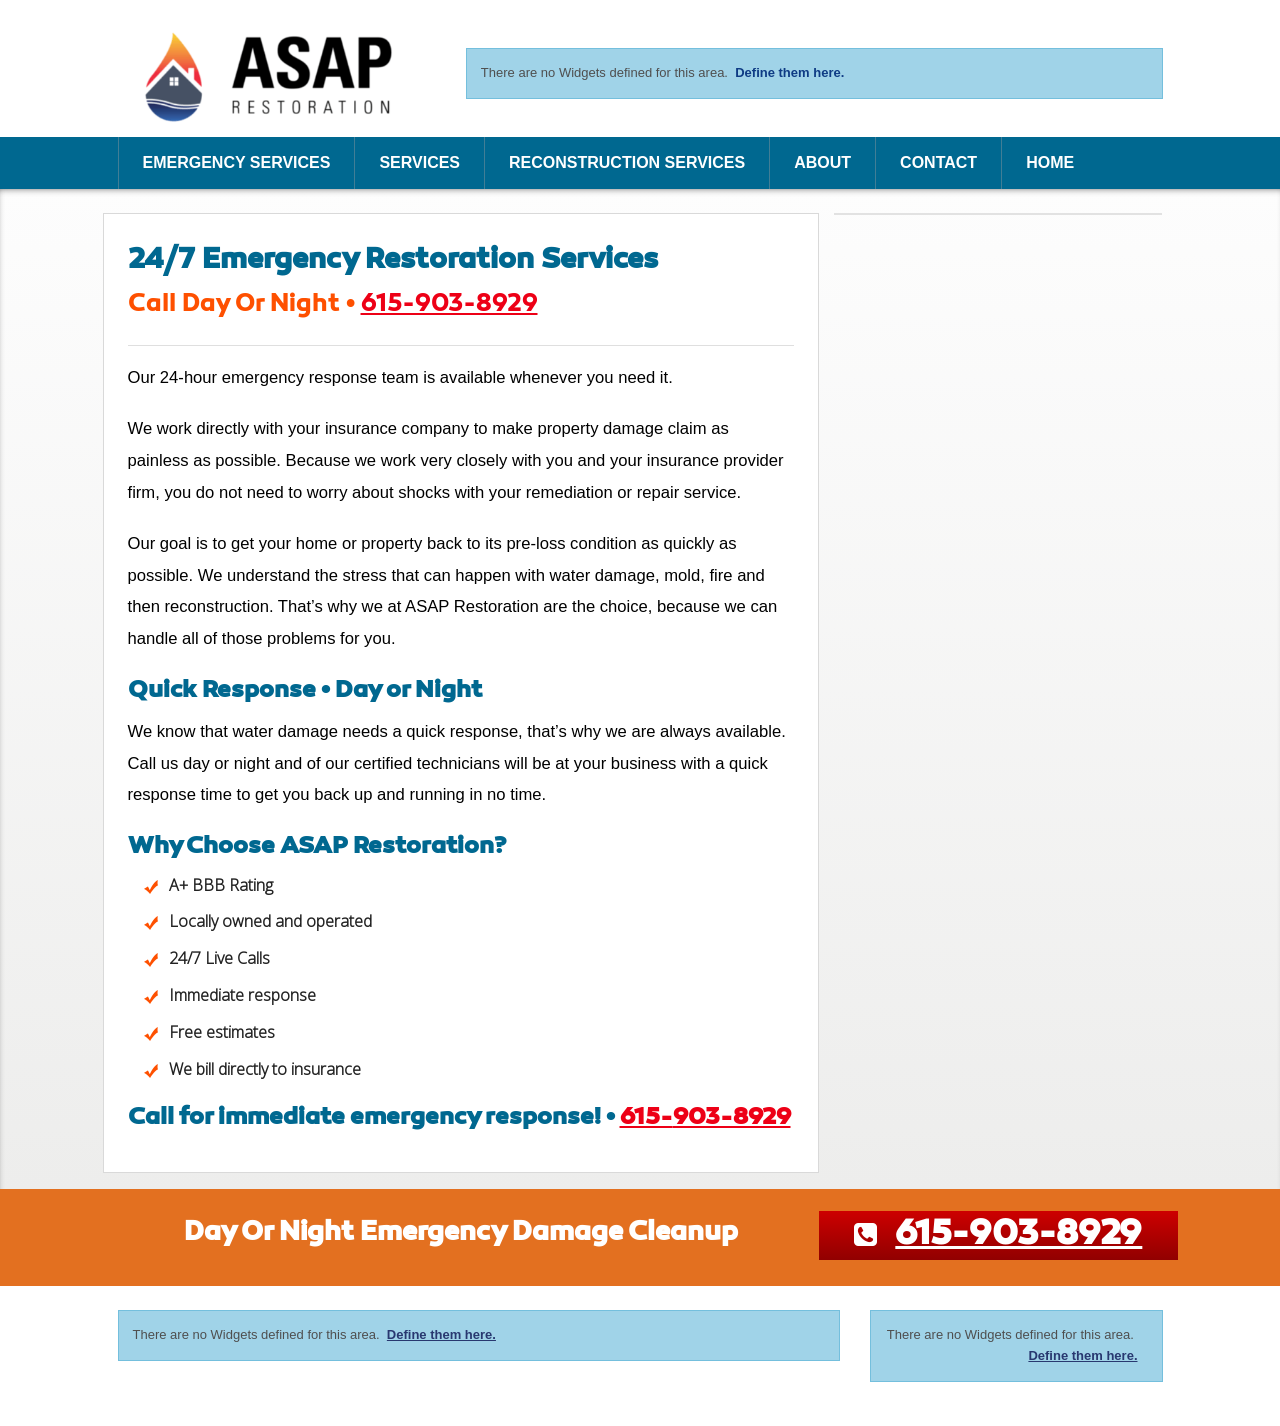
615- (705, 1118)
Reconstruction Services (627, 162)
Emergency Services (237, 162)
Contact (938, 162)
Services (419, 162)
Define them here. (789, 72)
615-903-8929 (449, 304)
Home (1050, 162)
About (822, 162)
